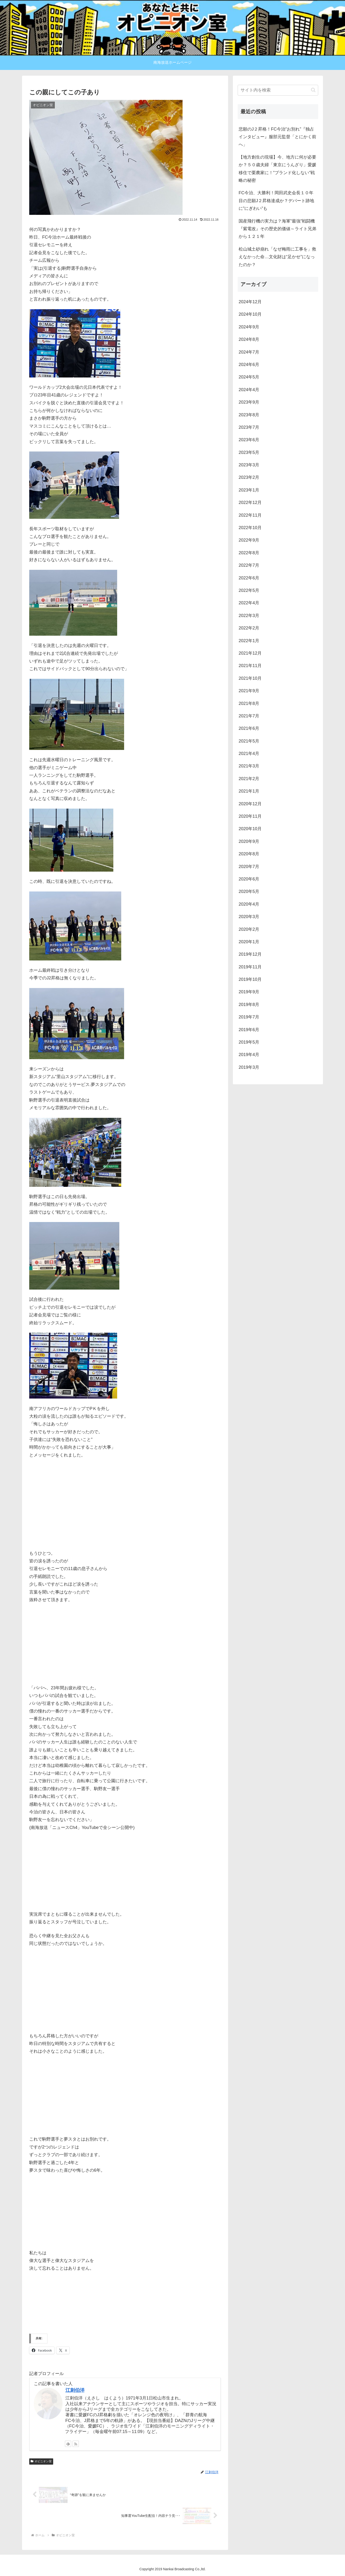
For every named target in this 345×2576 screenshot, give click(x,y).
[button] (313, 90)
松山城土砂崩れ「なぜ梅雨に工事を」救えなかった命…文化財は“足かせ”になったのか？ (277, 257)
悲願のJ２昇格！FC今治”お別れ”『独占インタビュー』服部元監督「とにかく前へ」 (277, 137)
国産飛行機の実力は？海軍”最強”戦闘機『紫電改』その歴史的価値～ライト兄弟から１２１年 (277, 229)
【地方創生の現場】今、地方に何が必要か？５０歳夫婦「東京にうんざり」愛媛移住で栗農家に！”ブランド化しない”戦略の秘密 (277, 169)
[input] (278, 90)
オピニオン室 (41, 2461)
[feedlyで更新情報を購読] (68, 2444)
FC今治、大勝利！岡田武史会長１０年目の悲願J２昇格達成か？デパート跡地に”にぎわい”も (276, 200)
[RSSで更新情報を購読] (76, 2444)
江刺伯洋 (75, 2390)
